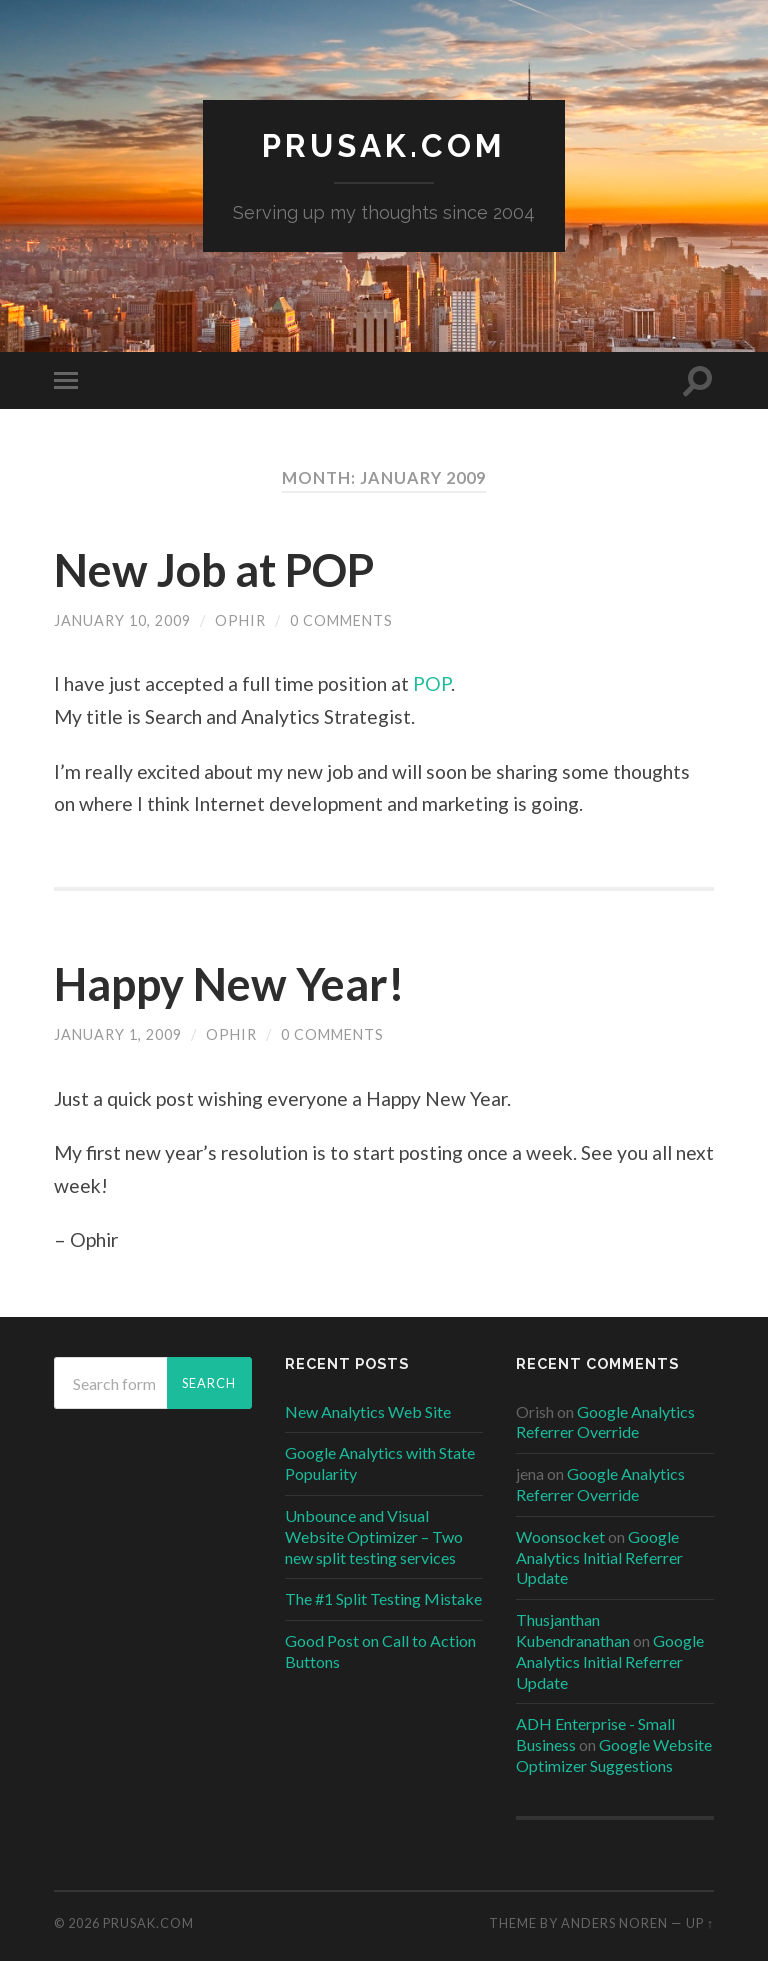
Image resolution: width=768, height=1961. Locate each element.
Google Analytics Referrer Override (605, 1422)
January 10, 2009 (122, 620)
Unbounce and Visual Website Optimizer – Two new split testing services (374, 1536)
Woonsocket (560, 1536)
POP (432, 683)
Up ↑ (700, 1923)
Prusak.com (384, 145)
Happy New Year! (229, 984)
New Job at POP (214, 570)
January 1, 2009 (118, 1034)
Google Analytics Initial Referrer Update (599, 1557)
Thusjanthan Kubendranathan (573, 1630)
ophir (240, 620)
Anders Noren (614, 1923)
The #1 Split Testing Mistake (383, 1598)
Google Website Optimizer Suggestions (614, 1755)
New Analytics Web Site (368, 1411)
